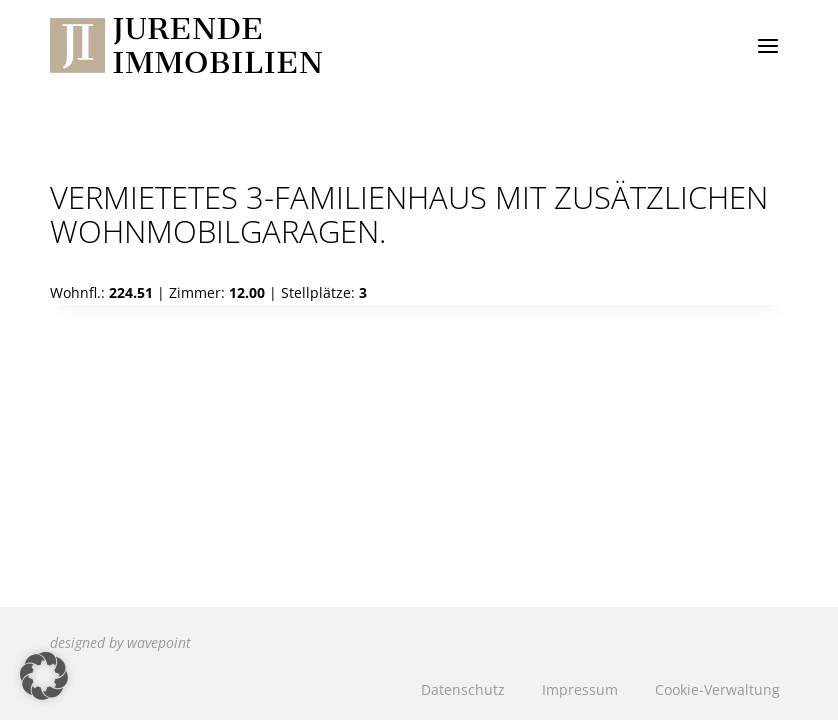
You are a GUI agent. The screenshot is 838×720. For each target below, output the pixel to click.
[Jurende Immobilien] (186, 45)
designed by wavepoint (120, 642)
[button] (44, 676)
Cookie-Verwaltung (717, 689)
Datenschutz (463, 689)
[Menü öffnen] (767, 45)
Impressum (580, 689)
